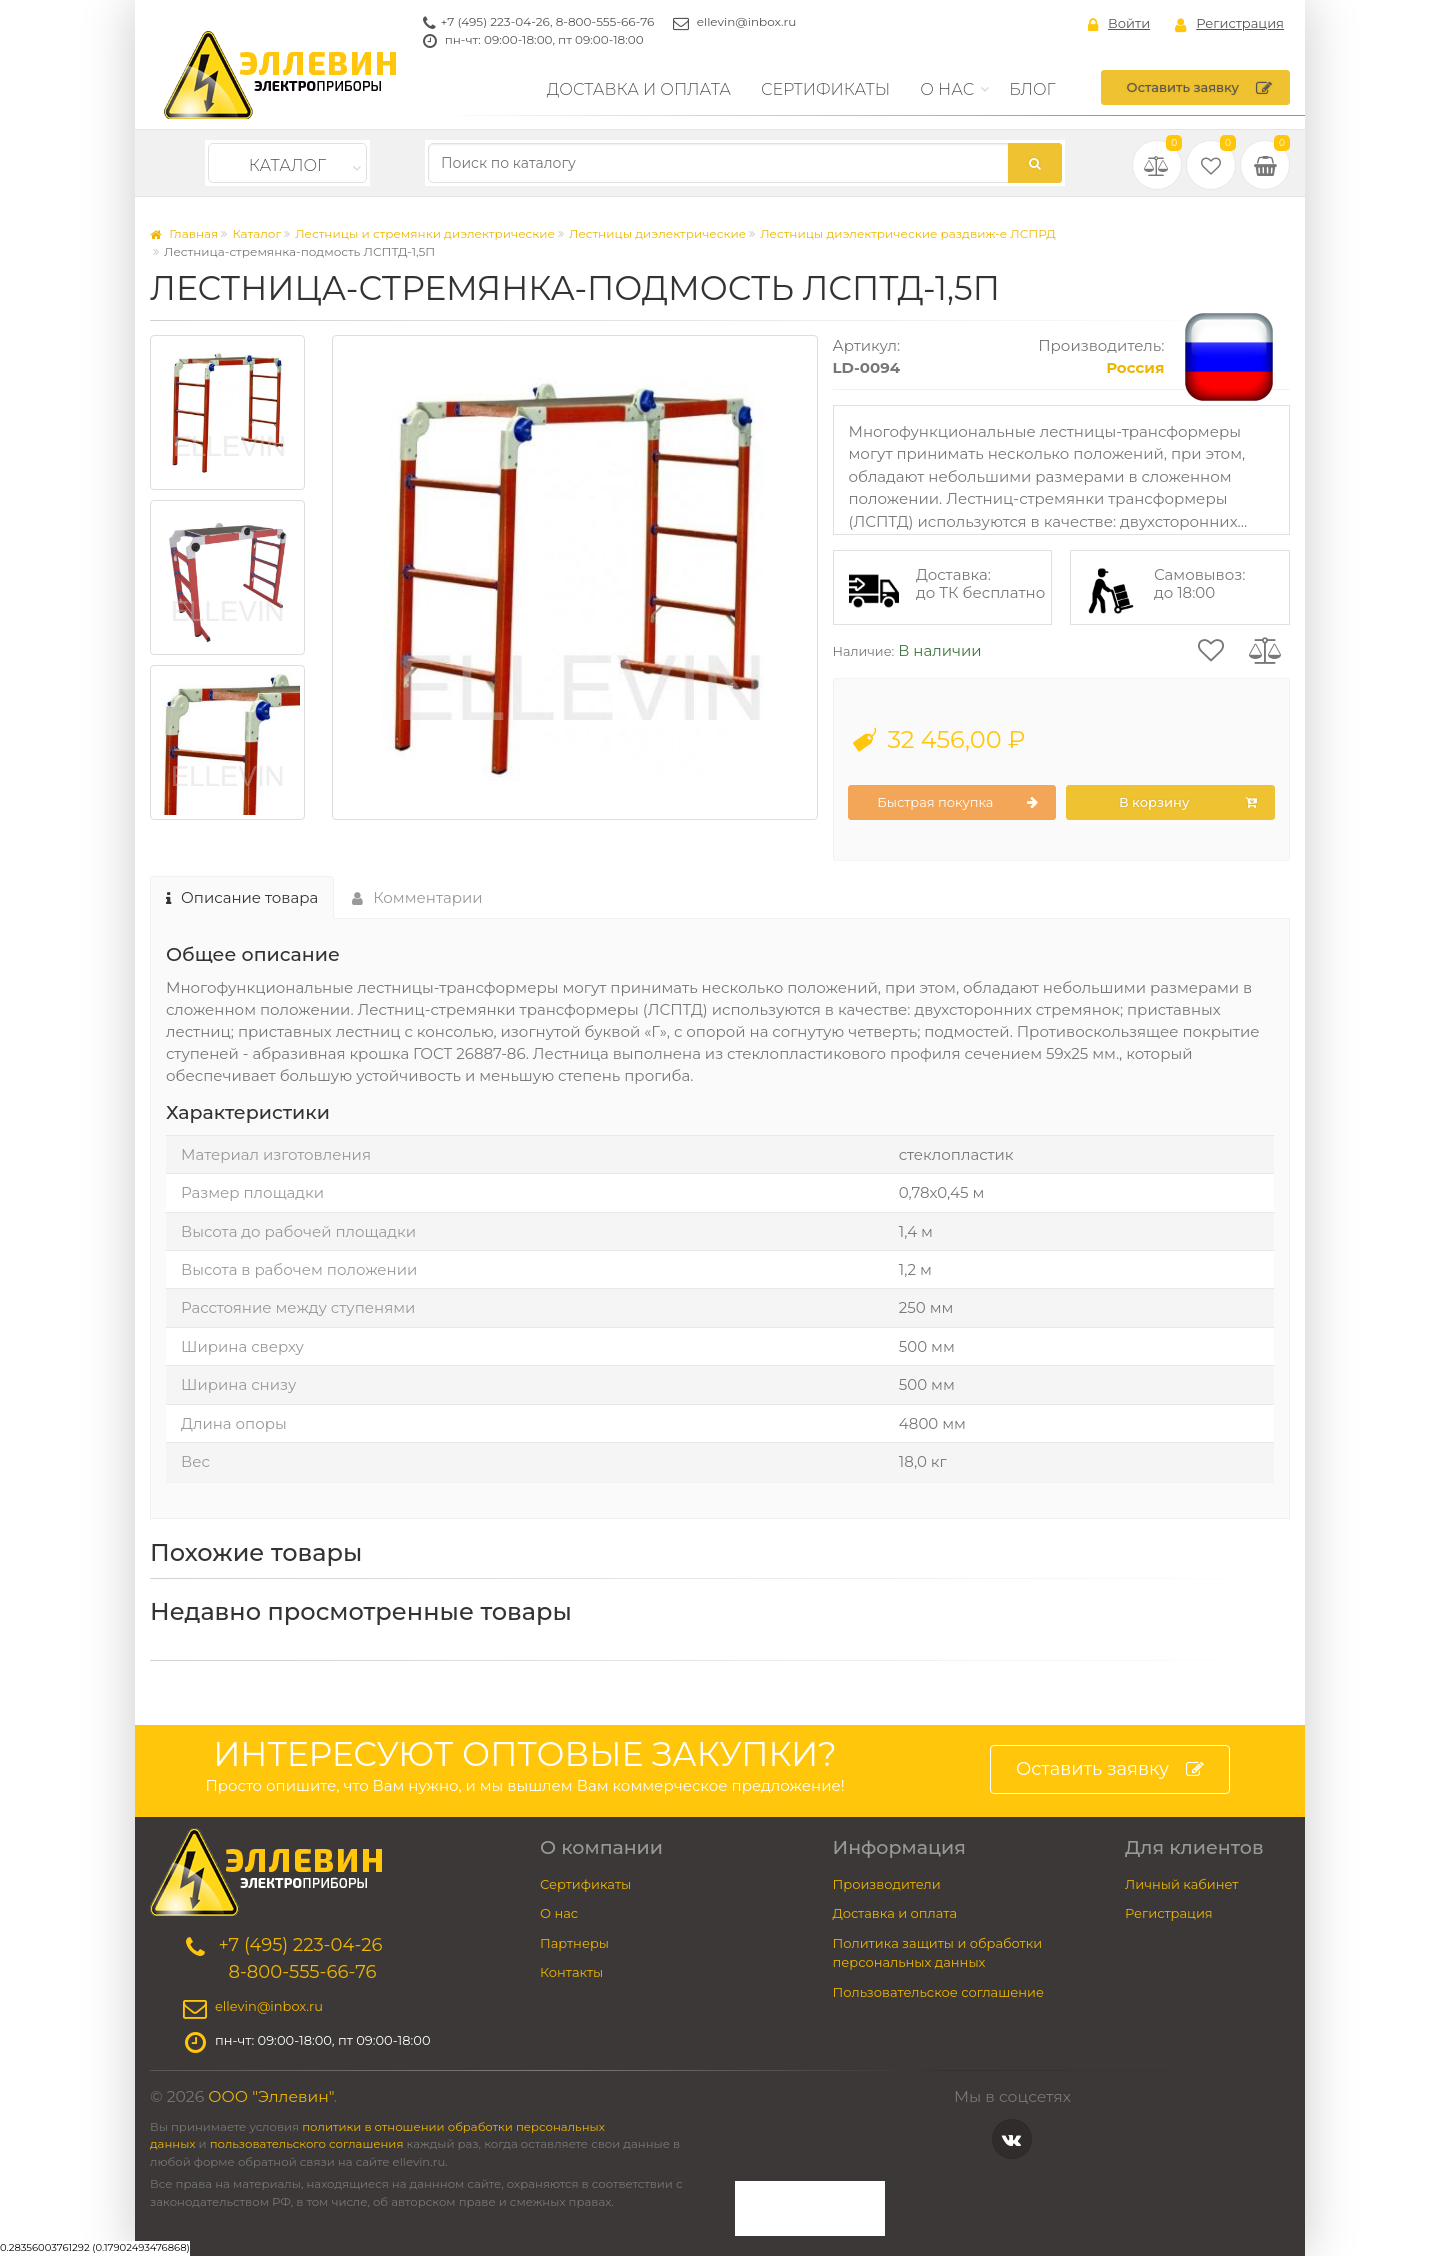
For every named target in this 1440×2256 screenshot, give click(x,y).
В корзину (1188, 803)
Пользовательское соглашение (939, 1992)
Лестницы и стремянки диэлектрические (425, 233)
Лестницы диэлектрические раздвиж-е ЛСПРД (908, 233)
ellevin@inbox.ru (747, 21)
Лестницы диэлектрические (657, 233)
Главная (184, 233)
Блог (1032, 89)
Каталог (287, 165)
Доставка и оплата (639, 89)
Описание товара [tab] (242, 897)
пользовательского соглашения (307, 2144)
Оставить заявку (1199, 88)
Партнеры (574, 1943)
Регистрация (1229, 24)
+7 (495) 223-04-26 (495, 21)
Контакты (571, 1972)
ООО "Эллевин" (271, 2096)
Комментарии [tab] (417, 897)
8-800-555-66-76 (605, 21)
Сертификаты (825, 89)
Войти (1119, 24)
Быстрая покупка (957, 803)
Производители (887, 1884)
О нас (947, 89)
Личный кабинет (1181, 1884)
